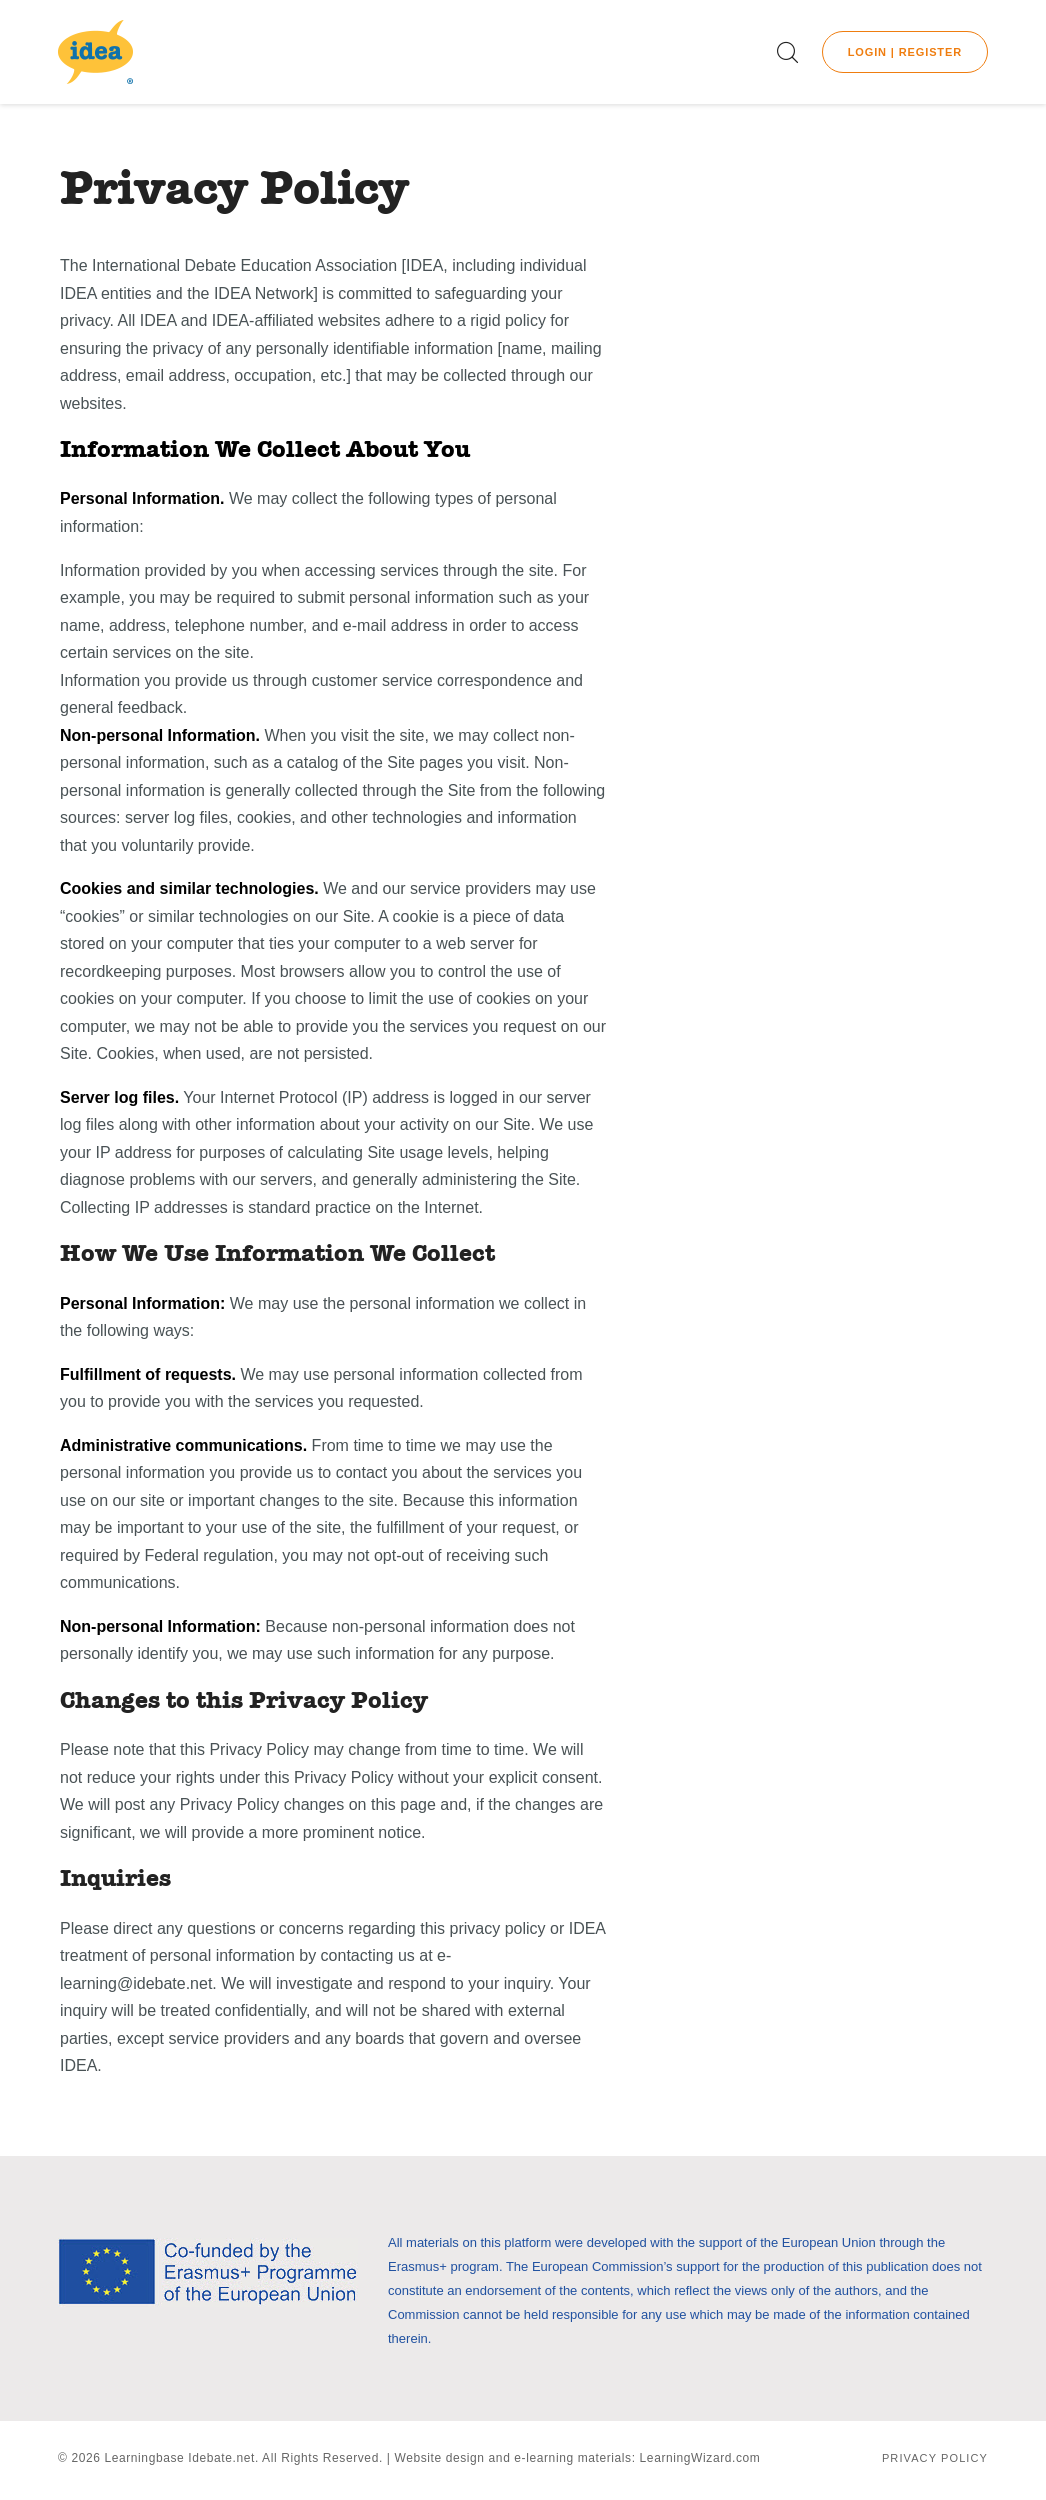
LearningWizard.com (700, 2458)
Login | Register (905, 52)
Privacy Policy (935, 2458)
